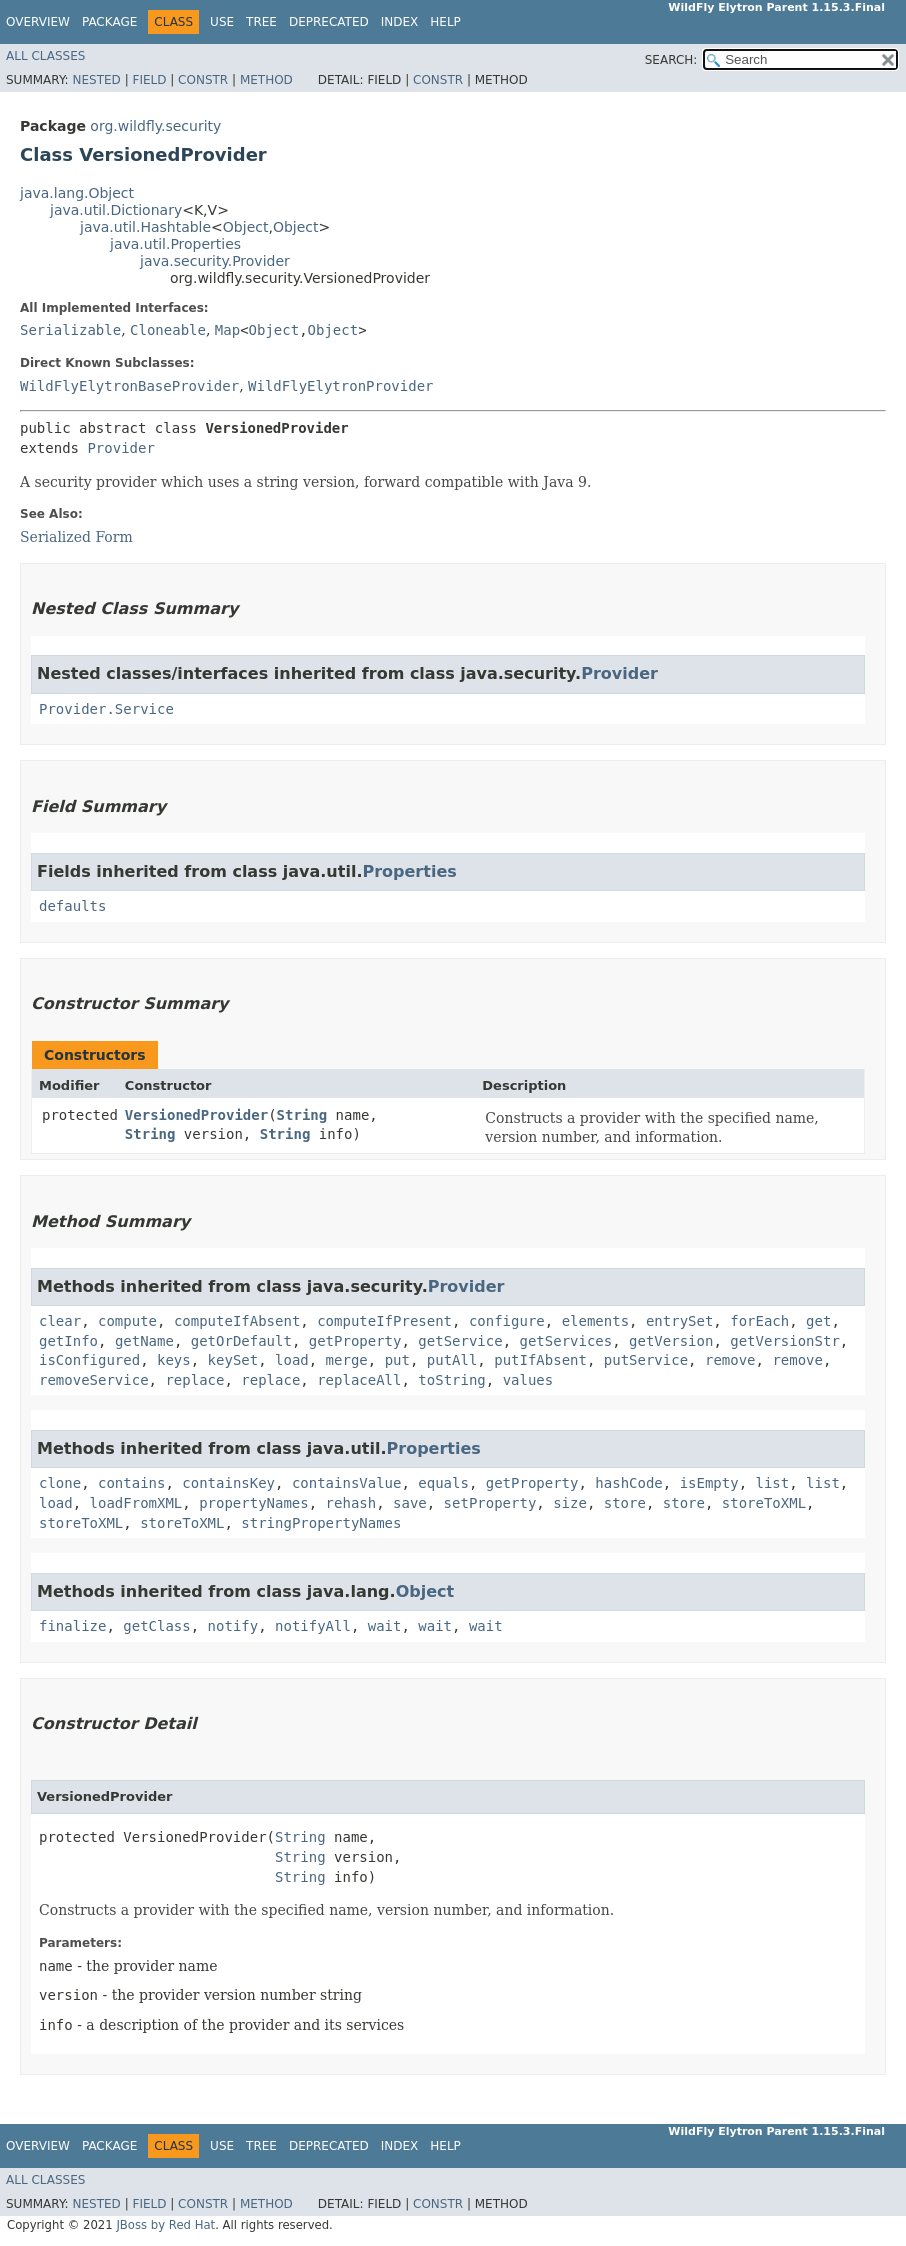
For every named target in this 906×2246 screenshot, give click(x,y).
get (818, 1321)
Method (266, 80)
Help (445, 22)
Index (400, 22)
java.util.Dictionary (116, 210)
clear (60, 1321)
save (410, 1503)
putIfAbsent (540, 1360)
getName (144, 1341)
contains (131, 1483)
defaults (72, 906)
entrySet (679, 1321)
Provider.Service (106, 709)
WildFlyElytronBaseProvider (129, 386)
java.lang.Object (77, 193)
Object (246, 227)
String (302, 1115)
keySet (233, 1360)
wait (385, 1626)
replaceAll (359, 1380)
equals (443, 1483)
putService (646, 1360)
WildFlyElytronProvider (340, 386)
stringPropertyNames (321, 1523)
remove (730, 1360)
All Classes (45, 56)
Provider (120, 448)
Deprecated (329, 22)
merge (347, 1360)
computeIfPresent (384, 1321)
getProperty (355, 1341)
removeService (94, 1380)
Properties (409, 871)
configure (507, 1321)
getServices (566, 1341)
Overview (38, 22)
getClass (156, 1626)
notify (233, 1626)
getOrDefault (241, 1341)
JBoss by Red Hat (165, 2225)
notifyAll (313, 1626)
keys (174, 1360)
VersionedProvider (196, 1115)
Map (227, 330)
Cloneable (168, 330)
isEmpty (709, 1483)
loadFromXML (136, 1503)
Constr (203, 80)
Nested (96, 80)
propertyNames (254, 1503)
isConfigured (89, 1360)
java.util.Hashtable (145, 227)
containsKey (228, 1483)
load (292, 1360)
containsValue (347, 1483)
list (773, 1483)
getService (460, 1341)
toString (451, 1380)
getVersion (671, 1341)
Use (222, 22)
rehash (351, 1503)
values (528, 1380)
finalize (72, 1626)
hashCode (628, 1483)
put (397, 1360)
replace (194, 1380)
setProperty (490, 1503)
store (625, 1503)
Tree (261, 22)
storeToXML (764, 1503)
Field (149, 80)
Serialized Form (76, 537)
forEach (759, 1321)
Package (109, 22)
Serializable (70, 330)
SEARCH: (671, 60)
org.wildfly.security (155, 126)
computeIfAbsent (237, 1321)
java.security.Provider (215, 261)
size (570, 1503)
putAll (452, 1360)
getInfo (68, 1341)
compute (127, 1321)
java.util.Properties (175, 244)
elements (595, 1321)
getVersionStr (785, 1341)
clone (60, 1483)
